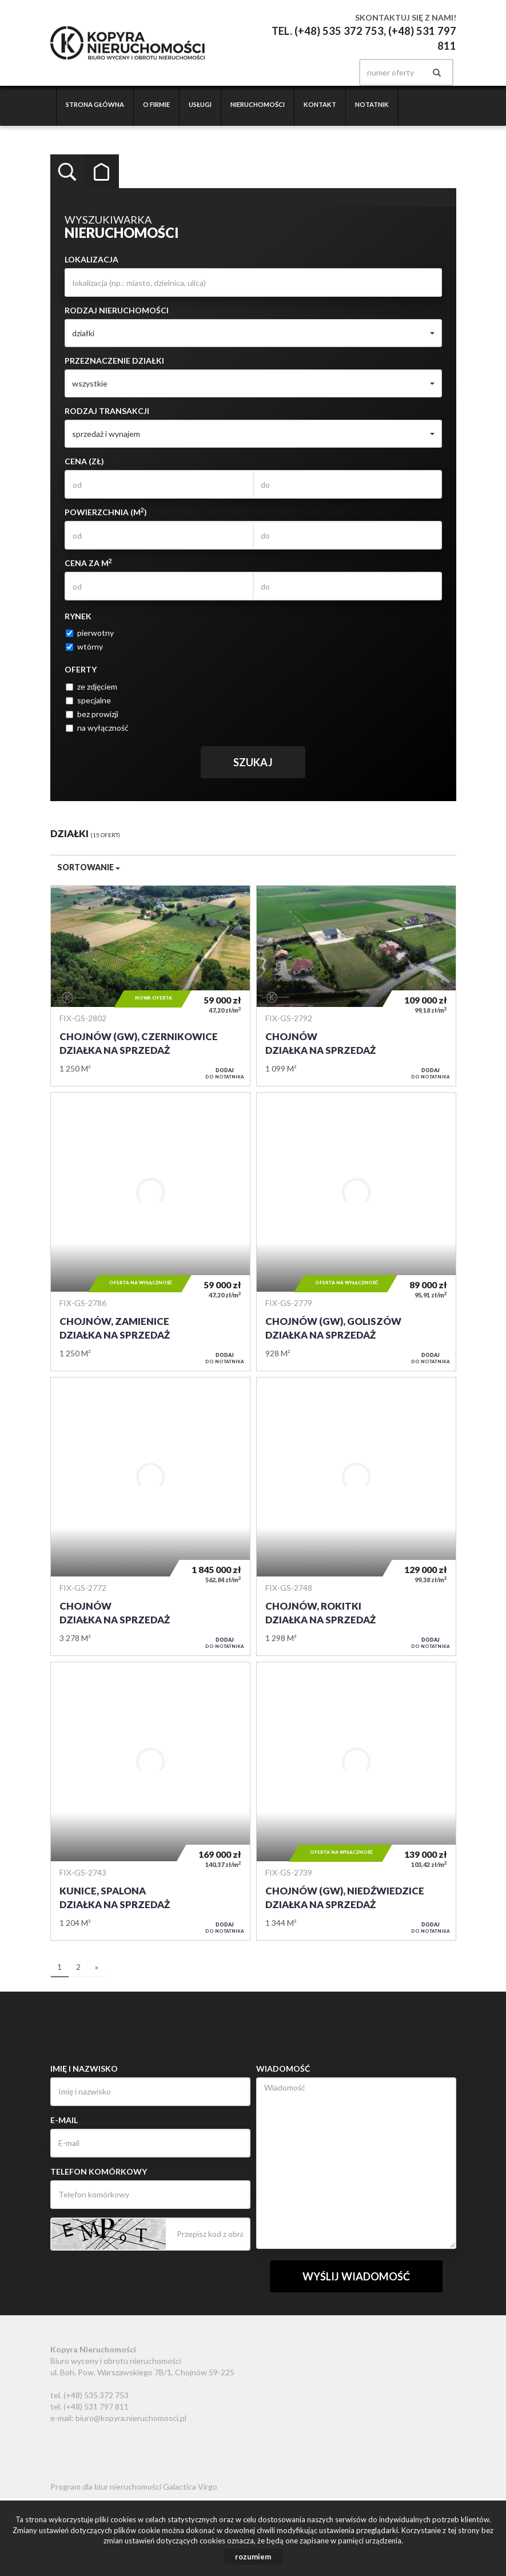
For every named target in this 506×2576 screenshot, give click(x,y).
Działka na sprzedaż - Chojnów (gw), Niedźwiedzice (356, 1801)
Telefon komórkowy (98, 2171)
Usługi (200, 104)
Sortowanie (88, 867)
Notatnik (372, 104)
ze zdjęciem (91, 686)
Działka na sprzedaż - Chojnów (356, 986)
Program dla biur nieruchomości (106, 2486)
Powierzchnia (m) (106, 512)
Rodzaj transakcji (107, 411)
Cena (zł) (84, 461)
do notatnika (224, 1073)
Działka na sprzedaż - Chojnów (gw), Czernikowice (150, 986)
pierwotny (90, 633)
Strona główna (95, 104)
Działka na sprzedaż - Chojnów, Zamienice (150, 1232)
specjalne (88, 700)
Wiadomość (283, 2068)
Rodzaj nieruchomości (117, 310)
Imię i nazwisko (84, 2068)
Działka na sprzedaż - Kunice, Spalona (150, 1801)
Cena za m (88, 563)
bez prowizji (92, 714)
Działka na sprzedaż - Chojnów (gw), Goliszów (356, 1232)
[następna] (96, 1967)
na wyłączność (97, 727)
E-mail (64, 2120)
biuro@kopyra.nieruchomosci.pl (130, 2418)
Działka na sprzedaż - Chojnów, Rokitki (356, 1516)
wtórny (84, 646)
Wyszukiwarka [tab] (67, 171)
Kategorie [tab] (102, 171)
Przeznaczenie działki (114, 360)
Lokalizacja (91, 259)
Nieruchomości (257, 104)
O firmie (156, 104)
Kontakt (320, 104)
